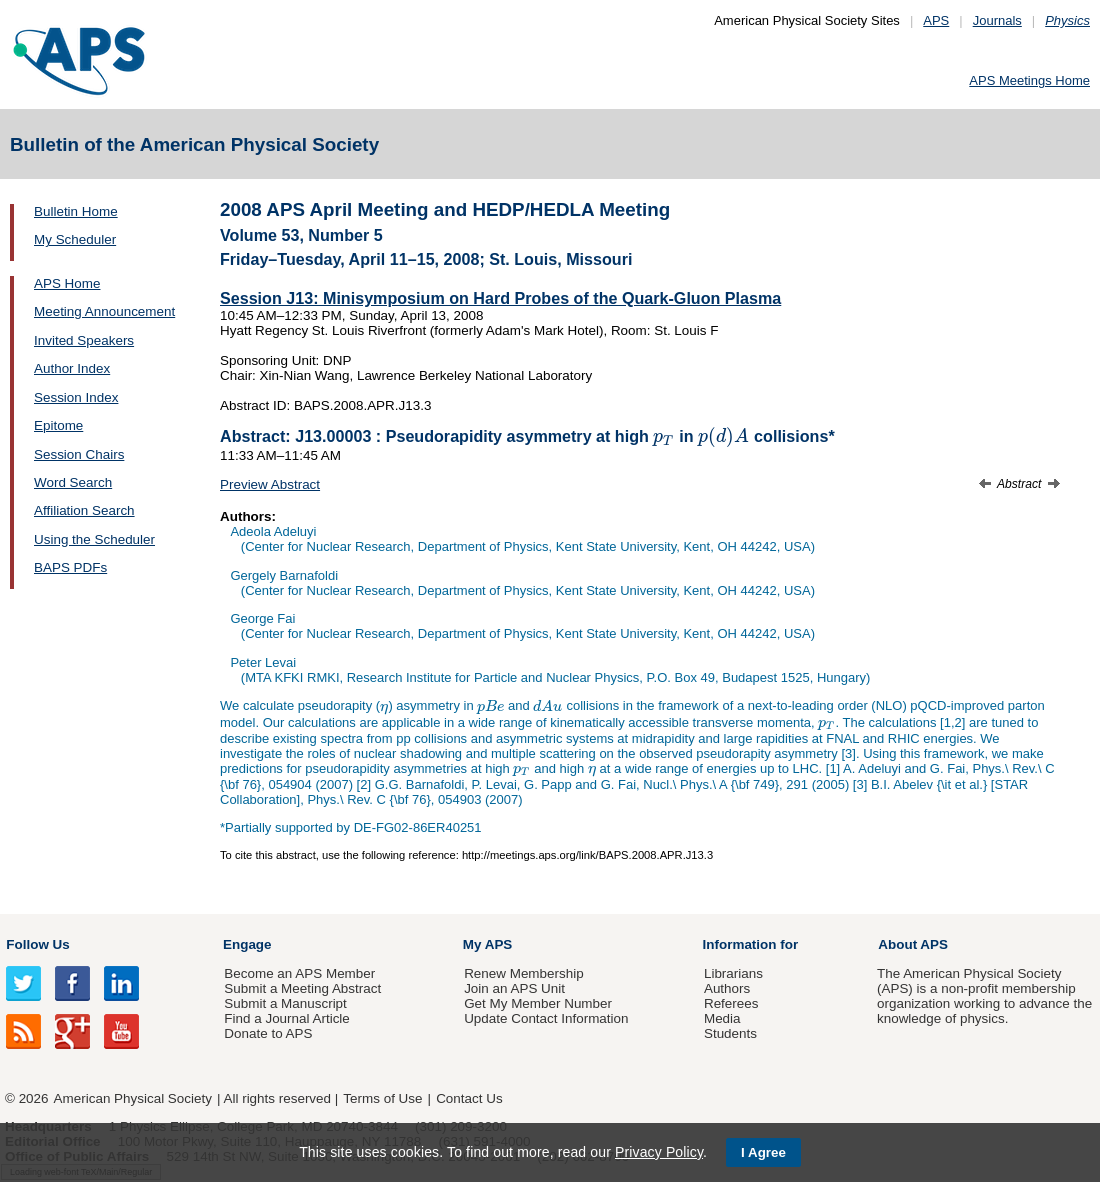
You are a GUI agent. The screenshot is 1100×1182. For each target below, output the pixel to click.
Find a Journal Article (286, 1018)
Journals (997, 20)
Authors (727, 988)
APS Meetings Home (1029, 80)
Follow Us (37, 944)
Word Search (73, 482)
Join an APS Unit (514, 988)
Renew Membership (524, 973)
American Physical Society (133, 1098)
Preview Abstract (270, 484)
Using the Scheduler (94, 539)
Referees (731, 1003)
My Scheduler (75, 239)
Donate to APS (268, 1033)
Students (730, 1033)
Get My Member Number (538, 1003)
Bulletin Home (76, 211)
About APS (913, 944)
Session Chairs (79, 454)
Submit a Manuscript (285, 1003)
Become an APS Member (299, 973)
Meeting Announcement (104, 311)
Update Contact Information (546, 1018)
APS (936, 20)
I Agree (763, 1152)
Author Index (72, 368)
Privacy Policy (659, 1152)
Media (722, 1018)
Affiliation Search (84, 510)
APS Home (67, 283)
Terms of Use (382, 1098)
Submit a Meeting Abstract (302, 988)
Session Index (76, 397)
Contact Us (469, 1098)
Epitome (58, 425)
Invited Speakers (84, 340)
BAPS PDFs (70, 567)
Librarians (733, 973)
